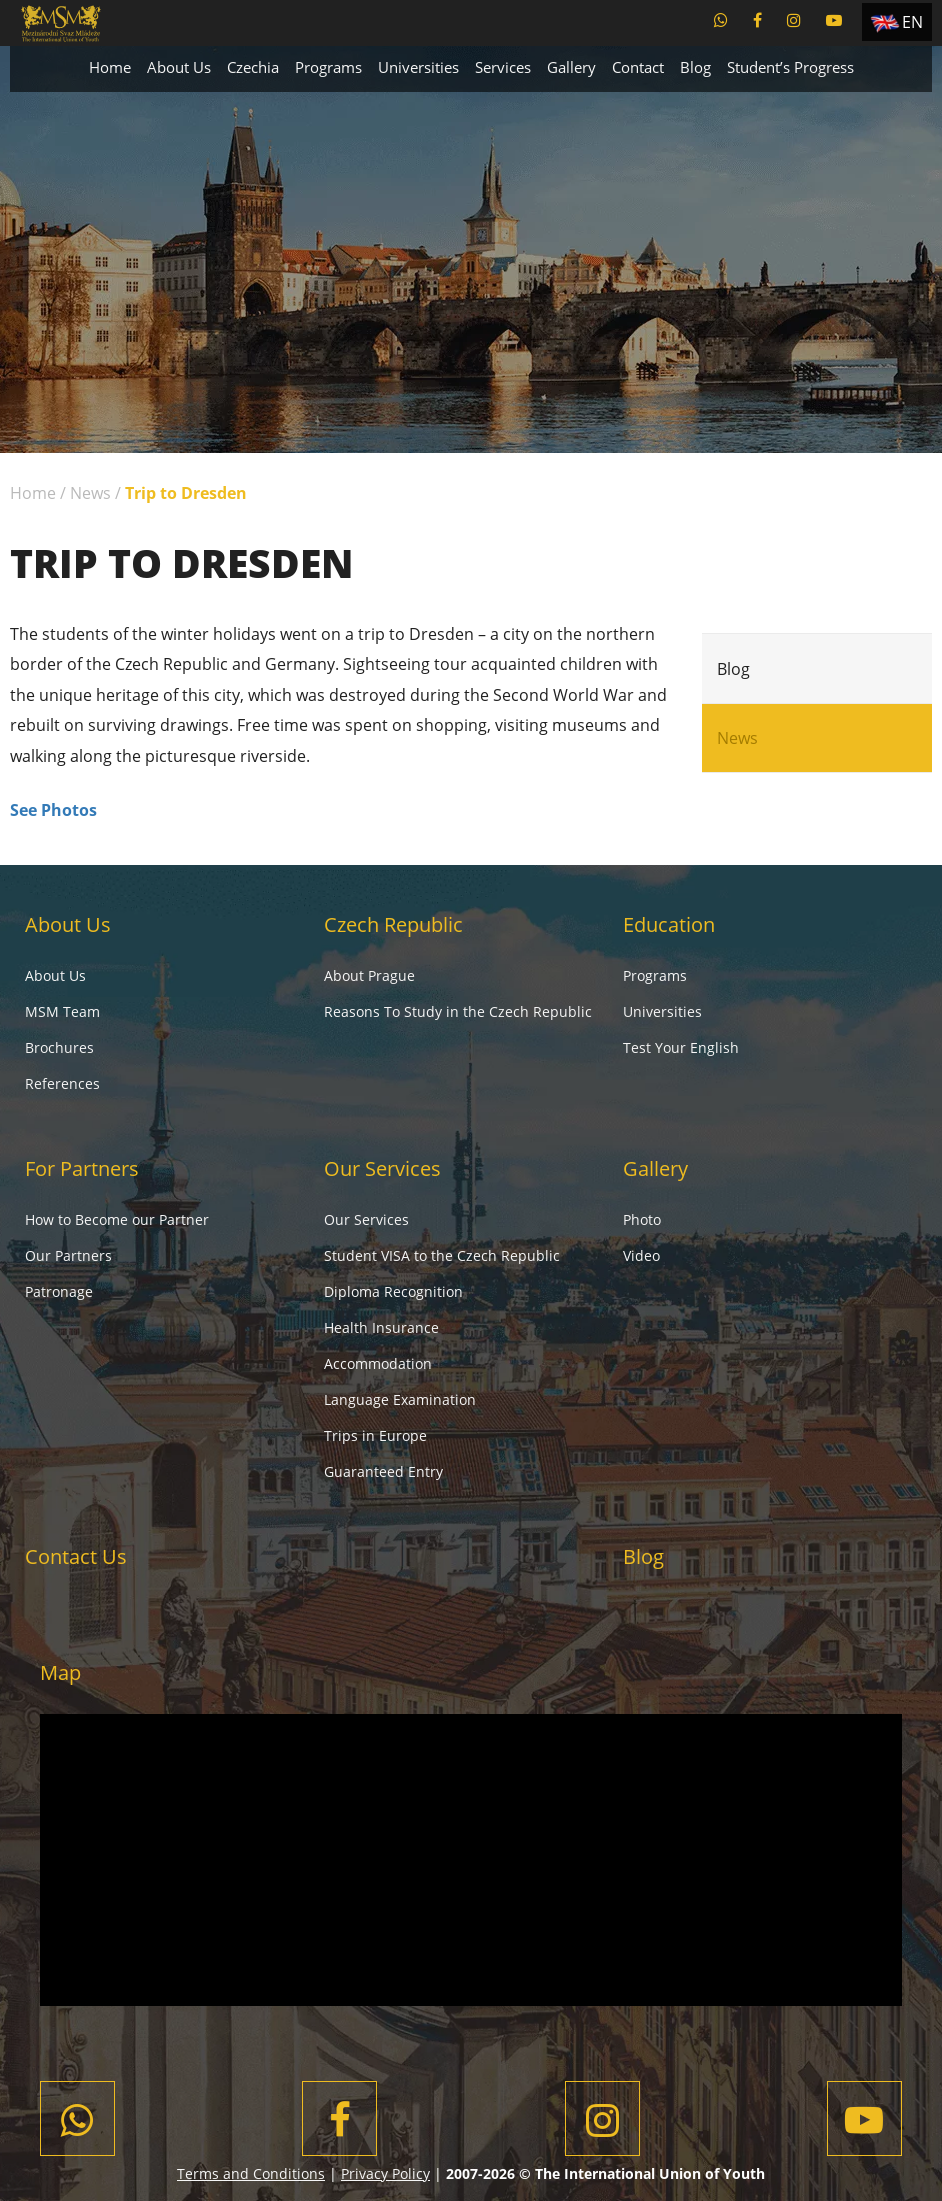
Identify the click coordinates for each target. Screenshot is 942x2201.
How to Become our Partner (117, 1219)
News (90, 493)
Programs (328, 67)
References (62, 1083)
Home (110, 67)
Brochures (59, 1047)
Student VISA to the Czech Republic (442, 1255)
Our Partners (68, 1255)
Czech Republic (393, 924)
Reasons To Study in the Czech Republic (458, 1011)
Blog (695, 67)
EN (912, 22)
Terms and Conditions (251, 2173)
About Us (179, 67)
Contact (638, 67)
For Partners (82, 1168)
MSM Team (62, 1011)
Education (669, 924)
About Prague (369, 975)
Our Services (382, 1168)
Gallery (571, 67)
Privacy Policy (385, 2173)
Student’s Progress (790, 67)
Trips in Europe (375, 1435)
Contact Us (76, 1556)
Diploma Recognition (393, 1291)
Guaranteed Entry (383, 1471)
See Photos (53, 810)
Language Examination (400, 1399)
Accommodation (378, 1363)
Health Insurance (381, 1327)
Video (641, 1255)
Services (503, 67)
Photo (642, 1219)
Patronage (59, 1291)
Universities (418, 67)
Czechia (253, 67)
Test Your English (681, 1047)
